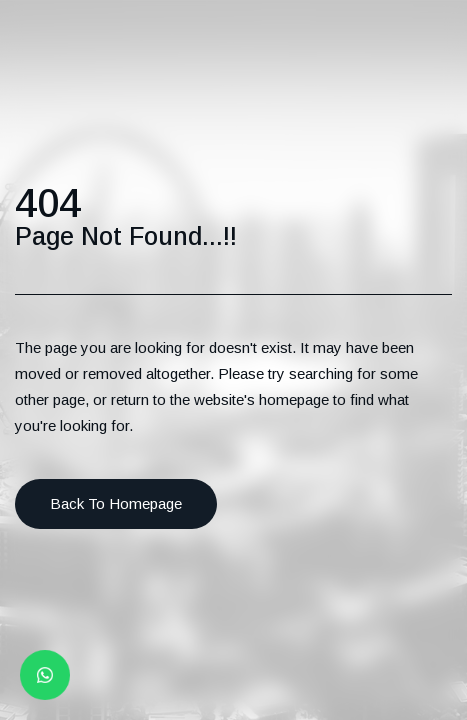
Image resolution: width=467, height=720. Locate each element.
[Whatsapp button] (45, 675)
